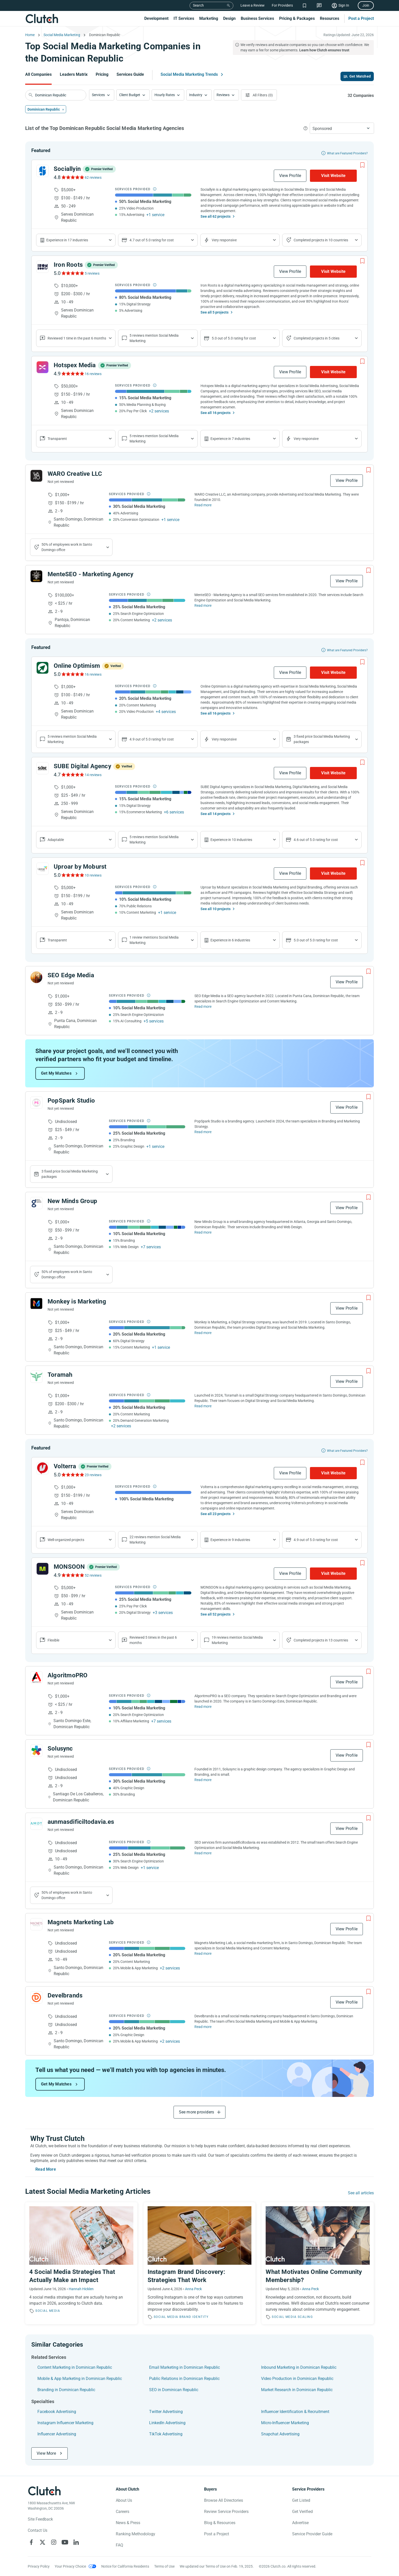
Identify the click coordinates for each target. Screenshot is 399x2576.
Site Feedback (40, 2519)
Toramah (60, 1374)
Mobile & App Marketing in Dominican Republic (79, 2378)
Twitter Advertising (166, 2411)
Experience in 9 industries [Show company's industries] (230, 1540)
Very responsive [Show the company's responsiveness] (224, 240)
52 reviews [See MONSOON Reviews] (93, 1575)
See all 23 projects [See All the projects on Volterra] (216, 1514)
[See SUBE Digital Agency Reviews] (72, 774)
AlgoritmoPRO (68, 1675)
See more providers (196, 2112)
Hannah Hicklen (81, 2289)
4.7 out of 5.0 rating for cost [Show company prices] (152, 240)
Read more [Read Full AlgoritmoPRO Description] (202, 1707)
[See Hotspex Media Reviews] (72, 373)
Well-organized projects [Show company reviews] (66, 1540)
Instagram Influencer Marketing (65, 2422)
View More (46, 2453)
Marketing (208, 18)
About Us (124, 2500)
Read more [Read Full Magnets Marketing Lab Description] (202, 1953)
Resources (329, 18)
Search (198, 5)
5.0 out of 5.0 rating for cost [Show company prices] (234, 338)
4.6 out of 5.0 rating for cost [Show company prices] (316, 840)
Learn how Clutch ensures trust (324, 50)
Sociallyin (67, 168)
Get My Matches (56, 1073)
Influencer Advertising (56, 2434)
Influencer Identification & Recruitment (295, 2411)
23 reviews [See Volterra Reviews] (93, 1475)
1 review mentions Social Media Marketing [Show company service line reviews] (154, 940)
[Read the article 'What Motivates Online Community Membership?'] (318, 2263)
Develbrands (65, 1995)
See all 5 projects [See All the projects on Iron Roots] (215, 312)
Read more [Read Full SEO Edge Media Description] (202, 1006)
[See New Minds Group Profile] (36, 1203)
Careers (122, 2511)
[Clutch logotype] (44, 2490)
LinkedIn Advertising (167, 2422)
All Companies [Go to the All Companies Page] (38, 74)
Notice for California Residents (125, 2566)
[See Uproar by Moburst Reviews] (72, 875)
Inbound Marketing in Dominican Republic (298, 2367)
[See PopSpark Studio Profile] (36, 1103)
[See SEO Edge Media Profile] (36, 977)
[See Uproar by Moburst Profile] (42, 869)
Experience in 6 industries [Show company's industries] (230, 940)
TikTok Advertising (165, 2434)
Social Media (47, 2311)
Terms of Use (164, 2566)
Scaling (305, 2317)
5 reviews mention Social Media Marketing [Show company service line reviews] (154, 338)
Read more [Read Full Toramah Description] (202, 1406)
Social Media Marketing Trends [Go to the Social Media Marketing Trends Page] (189, 74)
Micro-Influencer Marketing (285, 2422)
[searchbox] (55, 95)
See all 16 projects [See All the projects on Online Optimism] (216, 713)
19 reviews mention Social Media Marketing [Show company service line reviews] (237, 1640)
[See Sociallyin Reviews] (72, 177)
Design (229, 18)
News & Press (128, 2522)
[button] (101, 95)
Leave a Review (252, 5)
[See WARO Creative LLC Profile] (36, 476)
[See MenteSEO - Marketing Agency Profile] (36, 576)
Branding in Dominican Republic (66, 2389)
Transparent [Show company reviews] (57, 439)
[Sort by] (342, 128)
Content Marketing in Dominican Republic (74, 2367)
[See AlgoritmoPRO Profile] (36, 1677)
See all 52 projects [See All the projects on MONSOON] (216, 1614)
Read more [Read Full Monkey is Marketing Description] (202, 1333)
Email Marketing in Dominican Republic (184, 2367)
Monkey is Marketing (77, 1301)
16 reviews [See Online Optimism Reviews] (93, 674)
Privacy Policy (39, 2566)
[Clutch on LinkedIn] (76, 2542)
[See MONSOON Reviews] (72, 1575)
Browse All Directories (223, 2500)
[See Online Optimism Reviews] (72, 674)
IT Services (184, 18)
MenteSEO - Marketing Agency (90, 574)
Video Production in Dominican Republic (297, 2378)
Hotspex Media (75, 365)
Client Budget (129, 95)
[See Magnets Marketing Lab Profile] (36, 1924)
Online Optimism (77, 665)
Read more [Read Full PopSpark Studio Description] (202, 1132)
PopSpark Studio (71, 1100)
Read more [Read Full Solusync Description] (202, 1780)
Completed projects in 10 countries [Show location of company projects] (321, 240)
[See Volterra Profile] (42, 1468)
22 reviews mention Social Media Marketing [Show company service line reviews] (155, 1539)
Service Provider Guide (312, 2533)
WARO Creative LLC (75, 473)
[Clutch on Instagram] (53, 2542)
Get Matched (360, 76)
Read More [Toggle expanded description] (45, 2169)
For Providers (282, 5)
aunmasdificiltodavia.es (81, 1821)
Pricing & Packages (297, 18)
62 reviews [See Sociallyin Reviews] (93, 177)
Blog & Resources (219, 2522)
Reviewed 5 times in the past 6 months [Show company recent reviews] (153, 1640)
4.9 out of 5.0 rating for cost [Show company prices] (152, 739)
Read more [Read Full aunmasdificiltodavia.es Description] (202, 1853)
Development (156, 18)
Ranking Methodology (135, 2533)
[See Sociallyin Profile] (42, 171)
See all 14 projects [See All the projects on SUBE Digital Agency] (216, 814)
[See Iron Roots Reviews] (72, 273)
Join (365, 5)
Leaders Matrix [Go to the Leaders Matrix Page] (74, 74)
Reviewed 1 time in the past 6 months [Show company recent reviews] (77, 338)
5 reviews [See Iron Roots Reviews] (92, 273)
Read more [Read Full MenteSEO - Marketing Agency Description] (202, 605)
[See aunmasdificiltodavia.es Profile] (36, 1824)
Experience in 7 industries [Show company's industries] (230, 439)
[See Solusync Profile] (36, 1750)
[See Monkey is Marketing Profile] (36, 1303)
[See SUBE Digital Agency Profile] (42, 768)
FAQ (119, 2545)
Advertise (300, 2522)
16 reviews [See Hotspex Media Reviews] (93, 374)
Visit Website (333, 175)
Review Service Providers (226, 2511)
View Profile (290, 175)
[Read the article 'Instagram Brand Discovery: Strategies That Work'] (200, 2263)
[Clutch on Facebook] (31, 2542)
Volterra (65, 1466)
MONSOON (69, 1566)
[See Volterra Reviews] (72, 1474)
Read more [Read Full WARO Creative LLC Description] (202, 505)
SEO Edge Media (71, 975)
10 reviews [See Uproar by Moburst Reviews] (93, 875)
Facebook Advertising (56, 2411)
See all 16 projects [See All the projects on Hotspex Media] (216, 413)
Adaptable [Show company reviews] (56, 840)
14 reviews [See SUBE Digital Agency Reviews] (93, 775)
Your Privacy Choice (70, 2566)
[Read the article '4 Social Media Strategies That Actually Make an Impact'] (81, 2263)
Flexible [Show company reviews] (53, 1640)
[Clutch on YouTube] (64, 2542)
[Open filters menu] (259, 95)
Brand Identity (193, 2317)
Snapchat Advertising (280, 2434)
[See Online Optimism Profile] (42, 668)
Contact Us (37, 2530)
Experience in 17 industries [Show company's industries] (67, 240)
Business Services (257, 18)
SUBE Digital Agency (82, 766)
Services (98, 95)
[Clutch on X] (42, 2542)
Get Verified (302, 2511)
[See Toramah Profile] (36, 1377)
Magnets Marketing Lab (81, 1922)
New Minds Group (72, 1201)
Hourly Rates (164, 95)
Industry (195, 95)
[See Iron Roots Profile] (42, 267)
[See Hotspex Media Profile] (42, 367)
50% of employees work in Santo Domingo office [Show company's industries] (66, 547)
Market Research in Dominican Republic (297, 2389)
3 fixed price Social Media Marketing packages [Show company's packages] (322, 739)
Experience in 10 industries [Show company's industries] (231, 840)
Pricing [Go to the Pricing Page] (102, 74)
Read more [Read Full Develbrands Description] (202, 2027)
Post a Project (361, 18)
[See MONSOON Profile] (42, 1569)
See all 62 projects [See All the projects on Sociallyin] (216, 216)
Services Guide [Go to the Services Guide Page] (130, 74)
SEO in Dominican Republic (173, 2389)
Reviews (223, 95)
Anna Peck (193, 2289)
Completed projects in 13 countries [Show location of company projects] (321, 1640)
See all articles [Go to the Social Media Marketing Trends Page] (361, 2192)
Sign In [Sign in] (343, 5)
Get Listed (301, 2500)
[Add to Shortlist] (362, 165)
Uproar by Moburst (80, 866)
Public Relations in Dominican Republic (184, 2378)
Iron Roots (68, 264)
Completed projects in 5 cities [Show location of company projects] (316, 338)
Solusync (60, 1748)
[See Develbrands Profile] (36, 1997)
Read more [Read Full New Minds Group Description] (202, 1232)
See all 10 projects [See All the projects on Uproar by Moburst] (216, 909)
